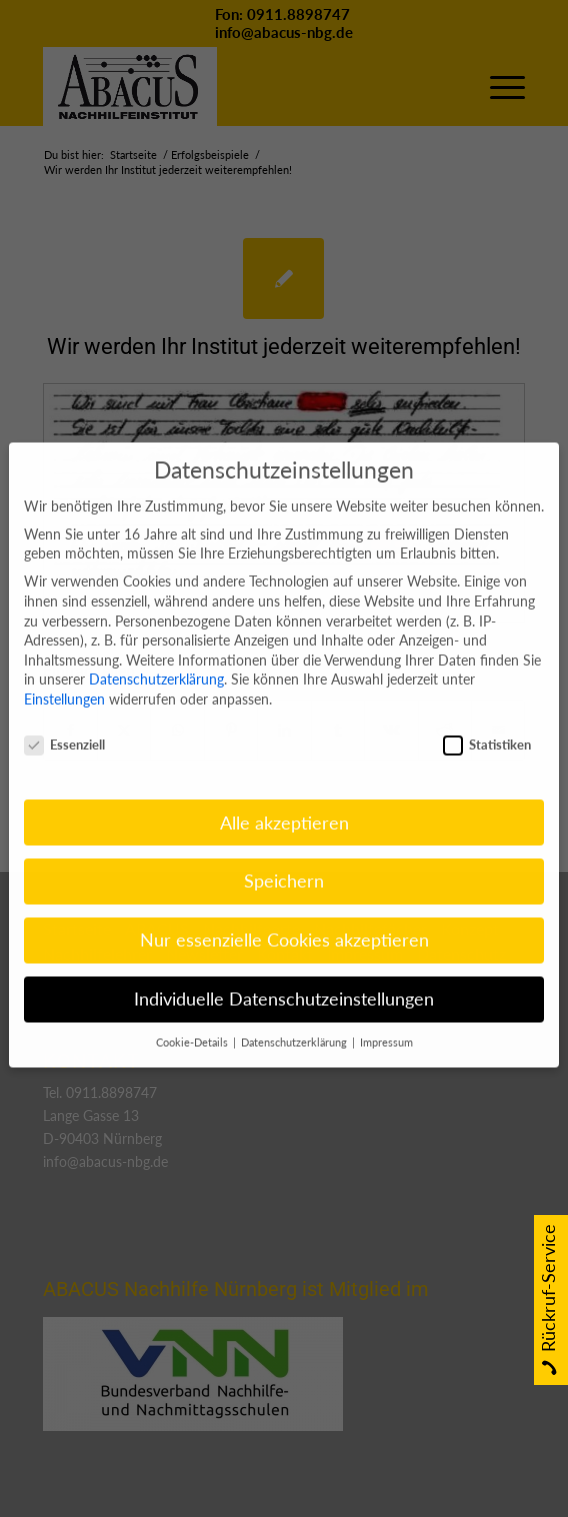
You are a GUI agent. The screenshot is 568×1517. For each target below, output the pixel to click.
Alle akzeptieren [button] (284, 797)
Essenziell (64, 719)
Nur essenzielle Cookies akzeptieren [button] (284, 915)
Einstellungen (64, 673)
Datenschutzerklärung (156, 654)
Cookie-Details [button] (193, 1018)
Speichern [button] (284, 856)
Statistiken (487, 719)
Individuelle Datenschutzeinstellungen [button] (284, 974)
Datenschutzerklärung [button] (295, 1018)
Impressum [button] (386, 1018)
